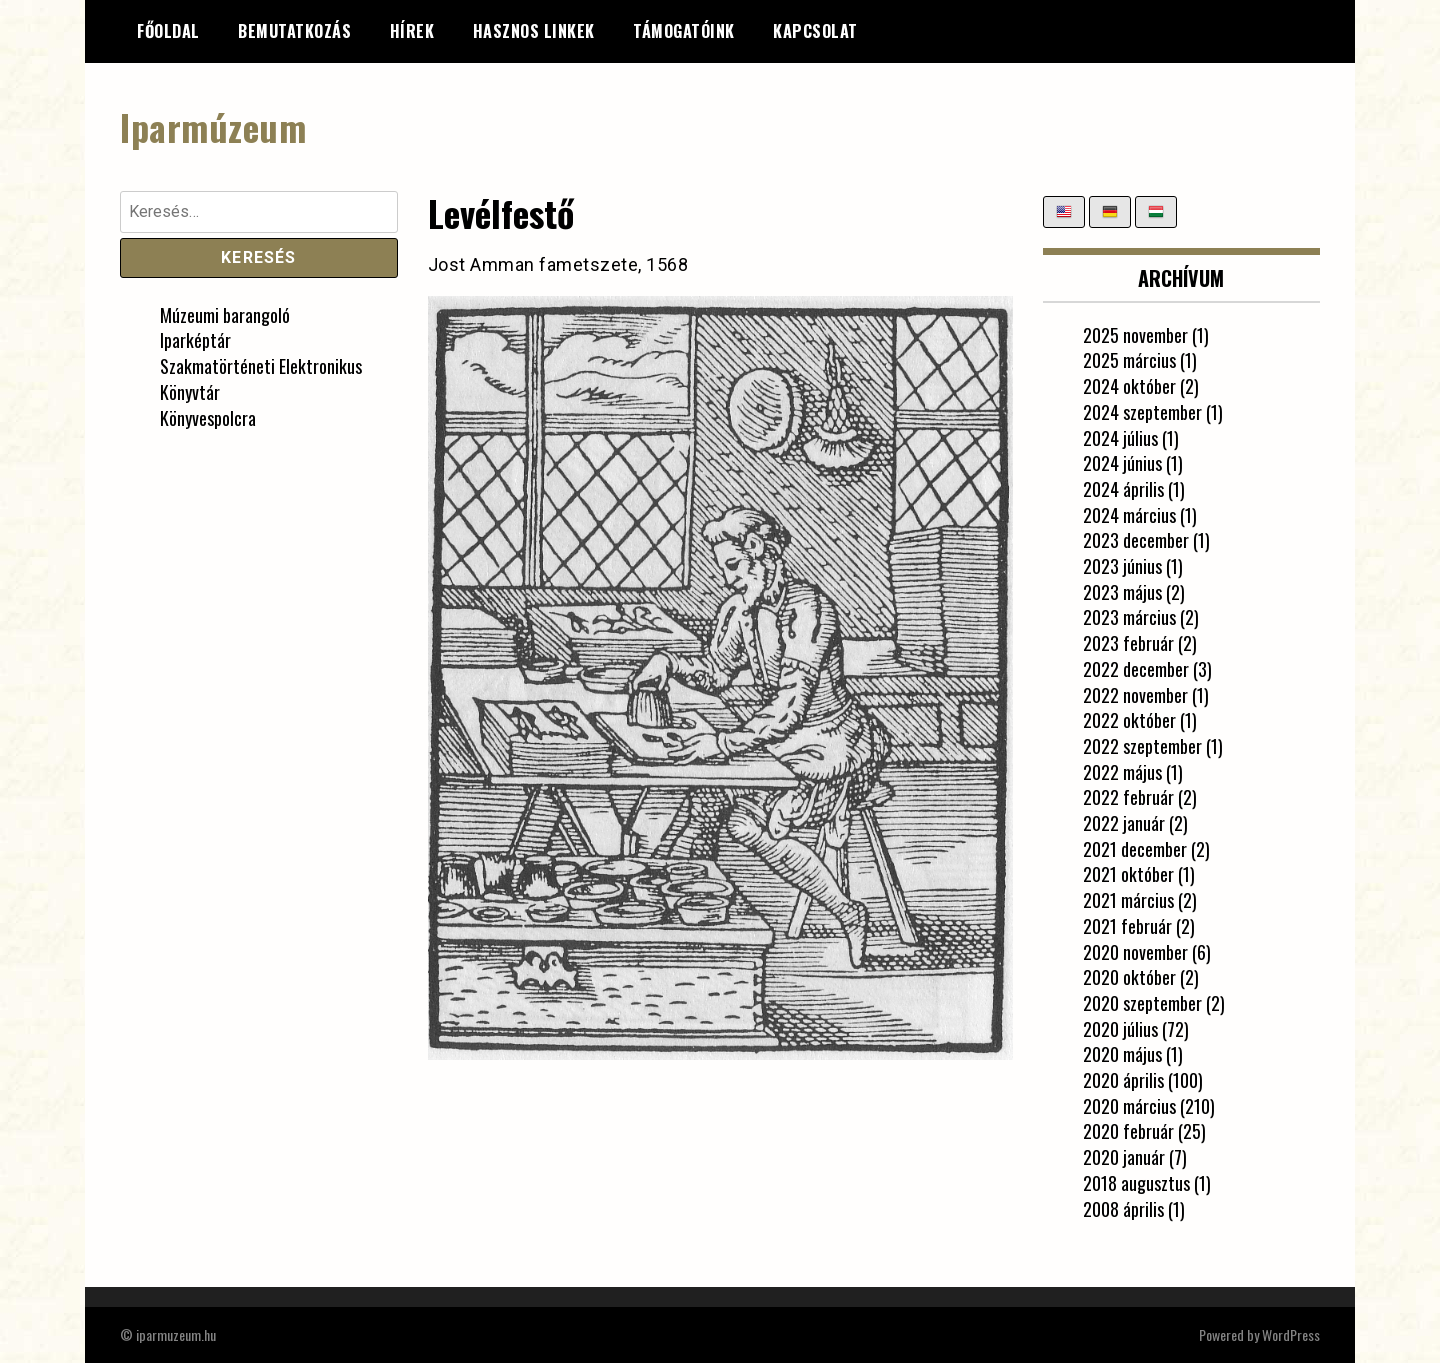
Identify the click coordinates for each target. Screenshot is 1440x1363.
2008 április (1123, 1209)
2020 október (1129, 977)
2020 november (1135, 952)
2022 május (1122, 772)
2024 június (1122, 463)
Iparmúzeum (213, 126)
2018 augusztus (1136, 1183)
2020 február (1128, 1131)
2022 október (1129, 720)
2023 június (1122, 566)
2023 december (1136, 540)
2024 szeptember (1142, 412)
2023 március (1129, 617)
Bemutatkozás (294, 31)
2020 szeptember (1142, 1003)
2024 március (1129, 515)
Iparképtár (195, 340)
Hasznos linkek (534, 31)
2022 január (1124, 823)
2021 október (1128, 874)
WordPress (1291, 1334)
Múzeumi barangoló (225, 315)
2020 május (1122, 1054)
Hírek (412, 31)
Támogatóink (684, 31)
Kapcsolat (815, 31)
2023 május (1122, 592)
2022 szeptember (1142, 746)
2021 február (1127, 926)
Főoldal (168, 31)
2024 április (1123, 489)
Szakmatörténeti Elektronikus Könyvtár (261, 379)
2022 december (1136, 669)
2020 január (1124, 1157)
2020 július (1120, 1029)
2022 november (1135, 695)
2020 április (1123, 1080)
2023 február (1128, 643)
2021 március (1128, 900)
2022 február (1128, 797)
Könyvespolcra (208, 418)
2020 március (1129, 1106)
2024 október (1129, 386)
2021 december (1135, 849)
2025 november (1135, 335)
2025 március (1129, 360)
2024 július (1120, 438)
